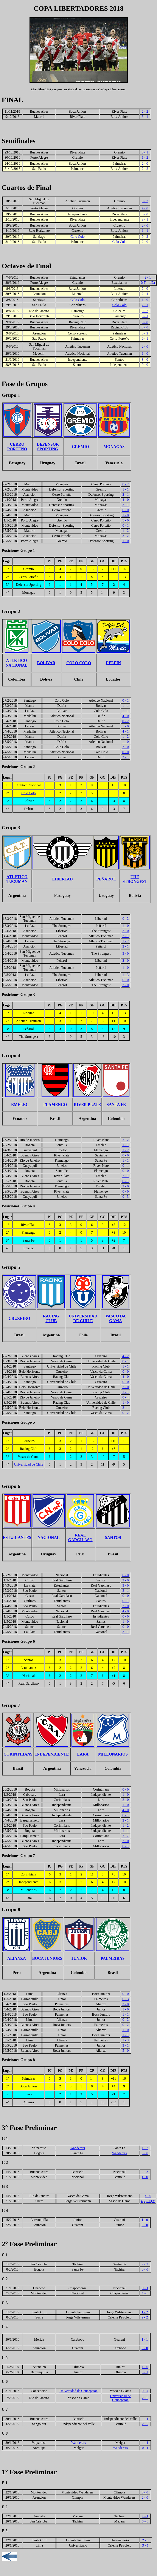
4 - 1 (125, 731)
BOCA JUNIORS (47, 1958)
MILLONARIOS (113, 1754)
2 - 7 (125, 1836)
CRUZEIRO (19, 1318)
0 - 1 (145, 152)
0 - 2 (145, 201)
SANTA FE (116, 1104)
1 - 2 (145, 157)
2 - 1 (148, 277)
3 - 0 (145, 327)
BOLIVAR (46, 663)
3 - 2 (125, 536)
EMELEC (20, 1104)
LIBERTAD (62, 879)
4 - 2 (125, 1356)
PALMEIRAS (113, 1958)
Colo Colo (77, 236)
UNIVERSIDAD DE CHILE (83, 1318)
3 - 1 (145, 116)
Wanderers (77, 2148)
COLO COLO (78, 663)
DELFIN (113, 663)
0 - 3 (125, 1196)
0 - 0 (145, 214)
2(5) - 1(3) (148, 282)
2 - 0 (145, 163)
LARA (83, 1754)
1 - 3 (125, 975)
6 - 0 (144, 2348)
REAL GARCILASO (80, 1537)
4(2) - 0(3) (148, 2201)
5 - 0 (125, 520)
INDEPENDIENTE (52, 1754)
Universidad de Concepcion (78, 2391)
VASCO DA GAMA (115, 1318)
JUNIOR (79, 1958)
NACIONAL (49, 1537)
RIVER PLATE (87, 1104)
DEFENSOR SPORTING (48, 446)
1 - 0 (145, 300)
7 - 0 (125, 1387)
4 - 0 (145, 208)
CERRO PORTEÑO (17, 446)
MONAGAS (114, 446)
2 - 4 (145, 294)
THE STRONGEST (135, 879)
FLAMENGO (55, 1104)
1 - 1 (145, 230)
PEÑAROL (106, 879)
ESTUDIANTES (17, 1537)
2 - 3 (145, 2264)
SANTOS (113, 1537)
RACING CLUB (51, 1318)
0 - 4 (125, 1397)
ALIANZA (16, 1958)
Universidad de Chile (28, 1464)
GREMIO (80, 446)
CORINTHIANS (17, 1754)
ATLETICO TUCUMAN (17, 879)
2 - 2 (145, 111)
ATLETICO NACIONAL (17, 662)
